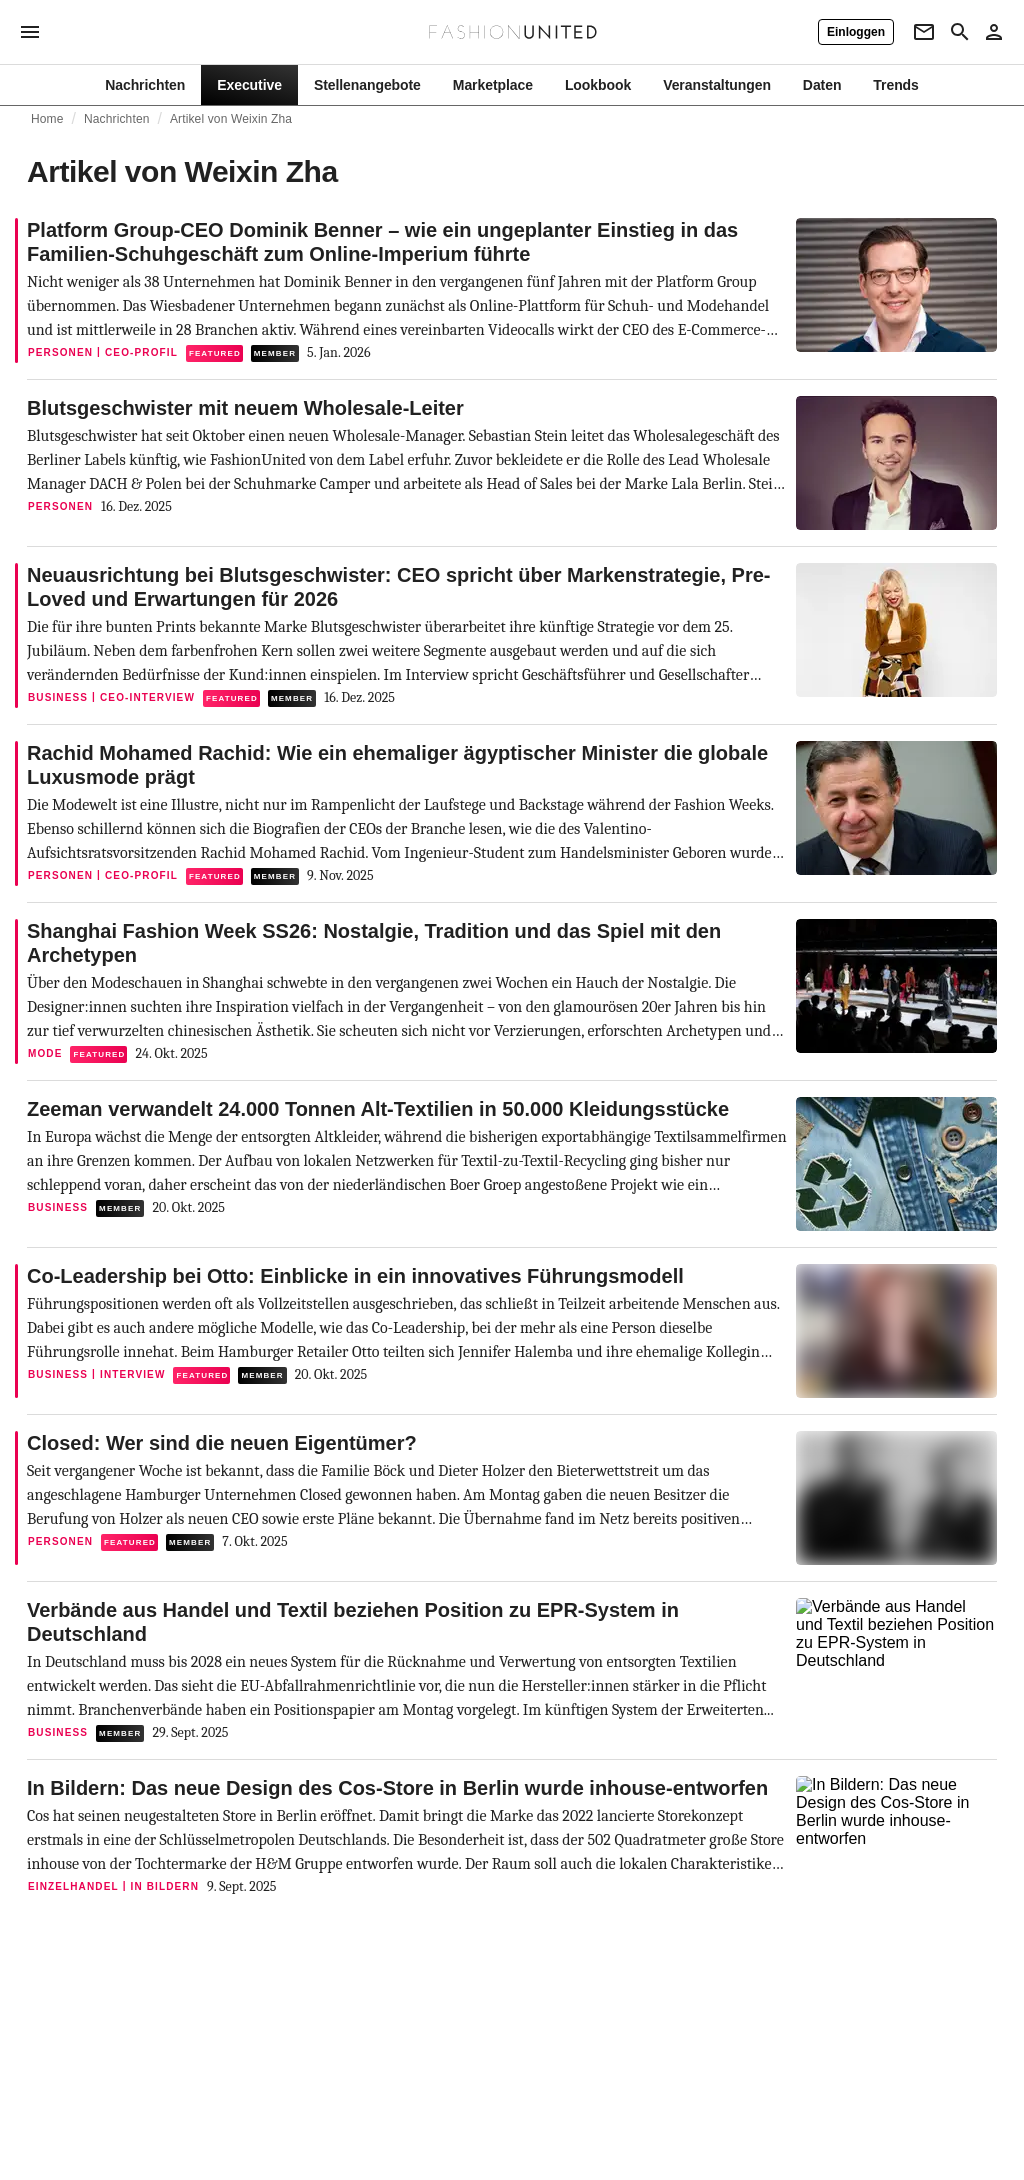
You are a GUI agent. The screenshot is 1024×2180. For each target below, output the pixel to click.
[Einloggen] (856, 32)
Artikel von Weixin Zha (231, 119)
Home (47, 119)
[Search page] (960, 32)
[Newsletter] (924, 32)
